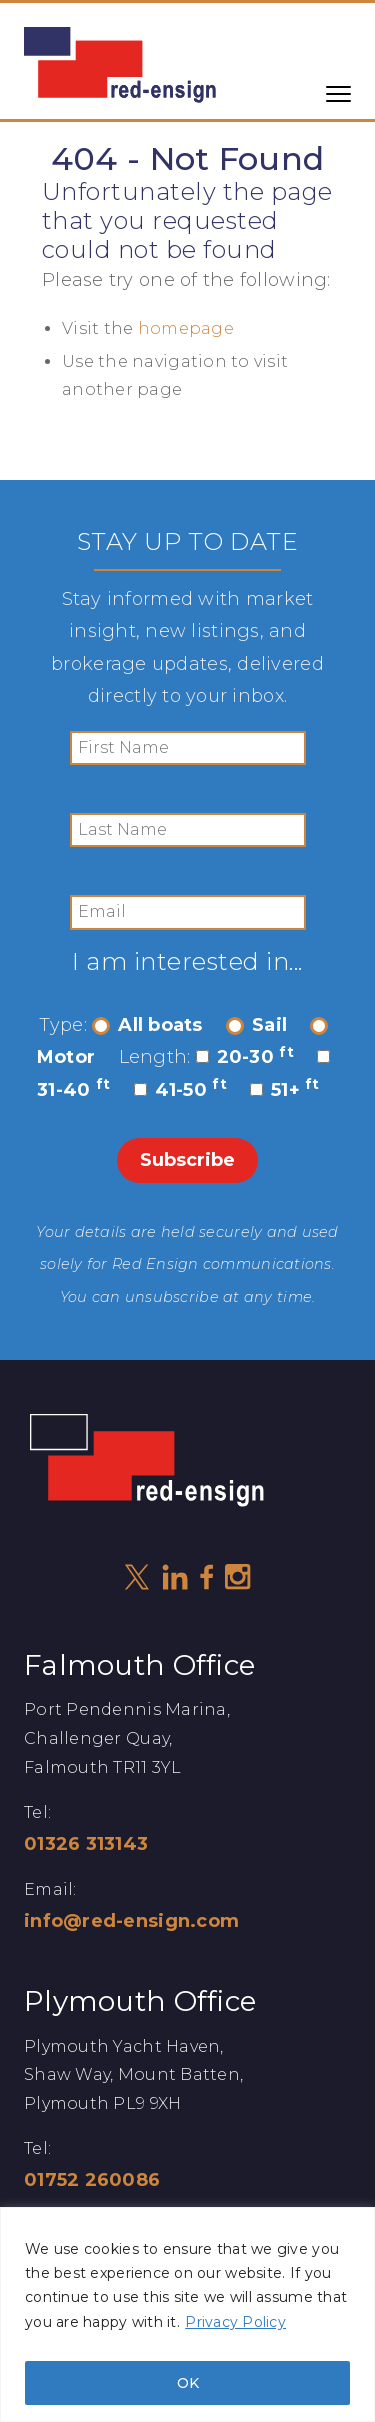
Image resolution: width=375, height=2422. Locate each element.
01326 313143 (86, 1844)
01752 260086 (92, 2180)
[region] (187, 2314)
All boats (147, 1025)
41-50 (180, 1090)
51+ (285, 1090)
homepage (186, 328)
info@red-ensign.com (131, 1921)
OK (188, 2383)
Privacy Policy (235, 2322)
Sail (256, 1025)
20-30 (245, 1057)
